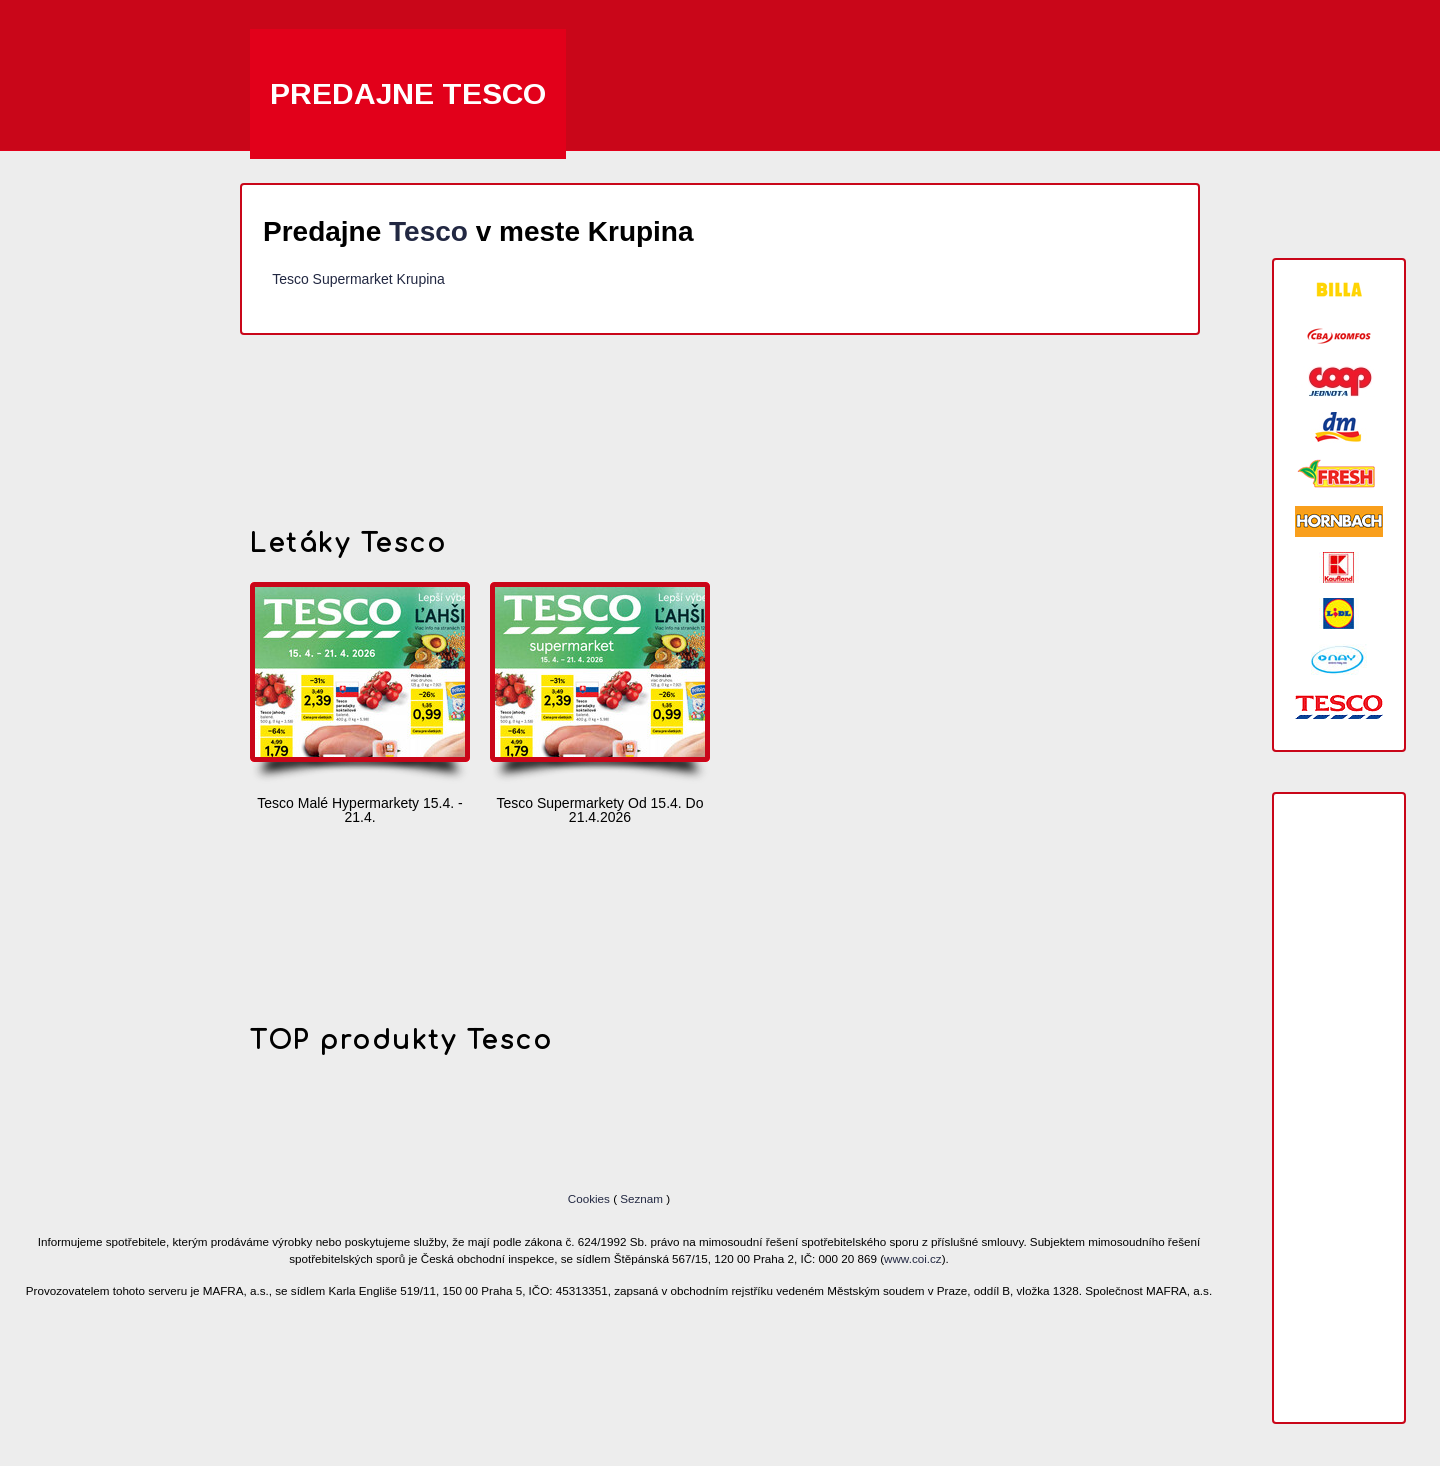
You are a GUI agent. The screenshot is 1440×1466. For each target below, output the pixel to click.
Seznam (641, 1198)
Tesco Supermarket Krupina (358, 279)
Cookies (590, 1198)
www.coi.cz (913, 1258)
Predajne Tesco (408, 93)
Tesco (428, 231)
